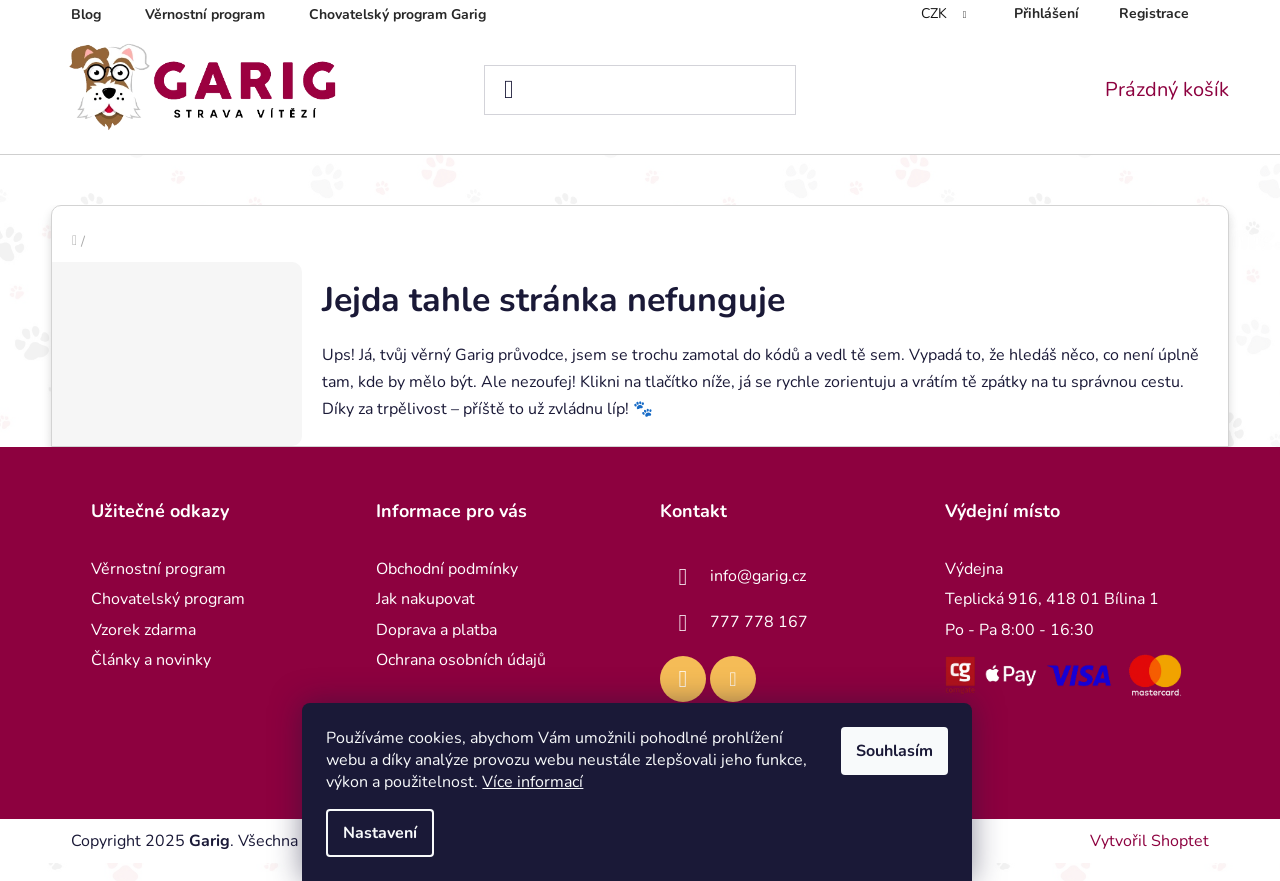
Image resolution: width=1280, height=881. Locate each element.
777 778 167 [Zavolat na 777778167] (759, 640)
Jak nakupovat (425, 617)
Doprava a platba (436, 648)
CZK (936, 13)
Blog (86, 14)
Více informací (535, 782)
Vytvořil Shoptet (1149, 859)
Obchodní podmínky (447, 587)
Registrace (1154, 13)
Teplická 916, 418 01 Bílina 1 (1052, 617)
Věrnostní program (205, 14)
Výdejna (974, 587)
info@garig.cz (758, 594)
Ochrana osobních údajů (461, 678)
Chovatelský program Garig (397, 14)
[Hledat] (640, 90)
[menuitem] (93, 179)
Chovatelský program (168, 617)
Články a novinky (151, 678)
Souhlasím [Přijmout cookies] (897, 751)
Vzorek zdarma (143, 648)
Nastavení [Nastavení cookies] (383, 833)
